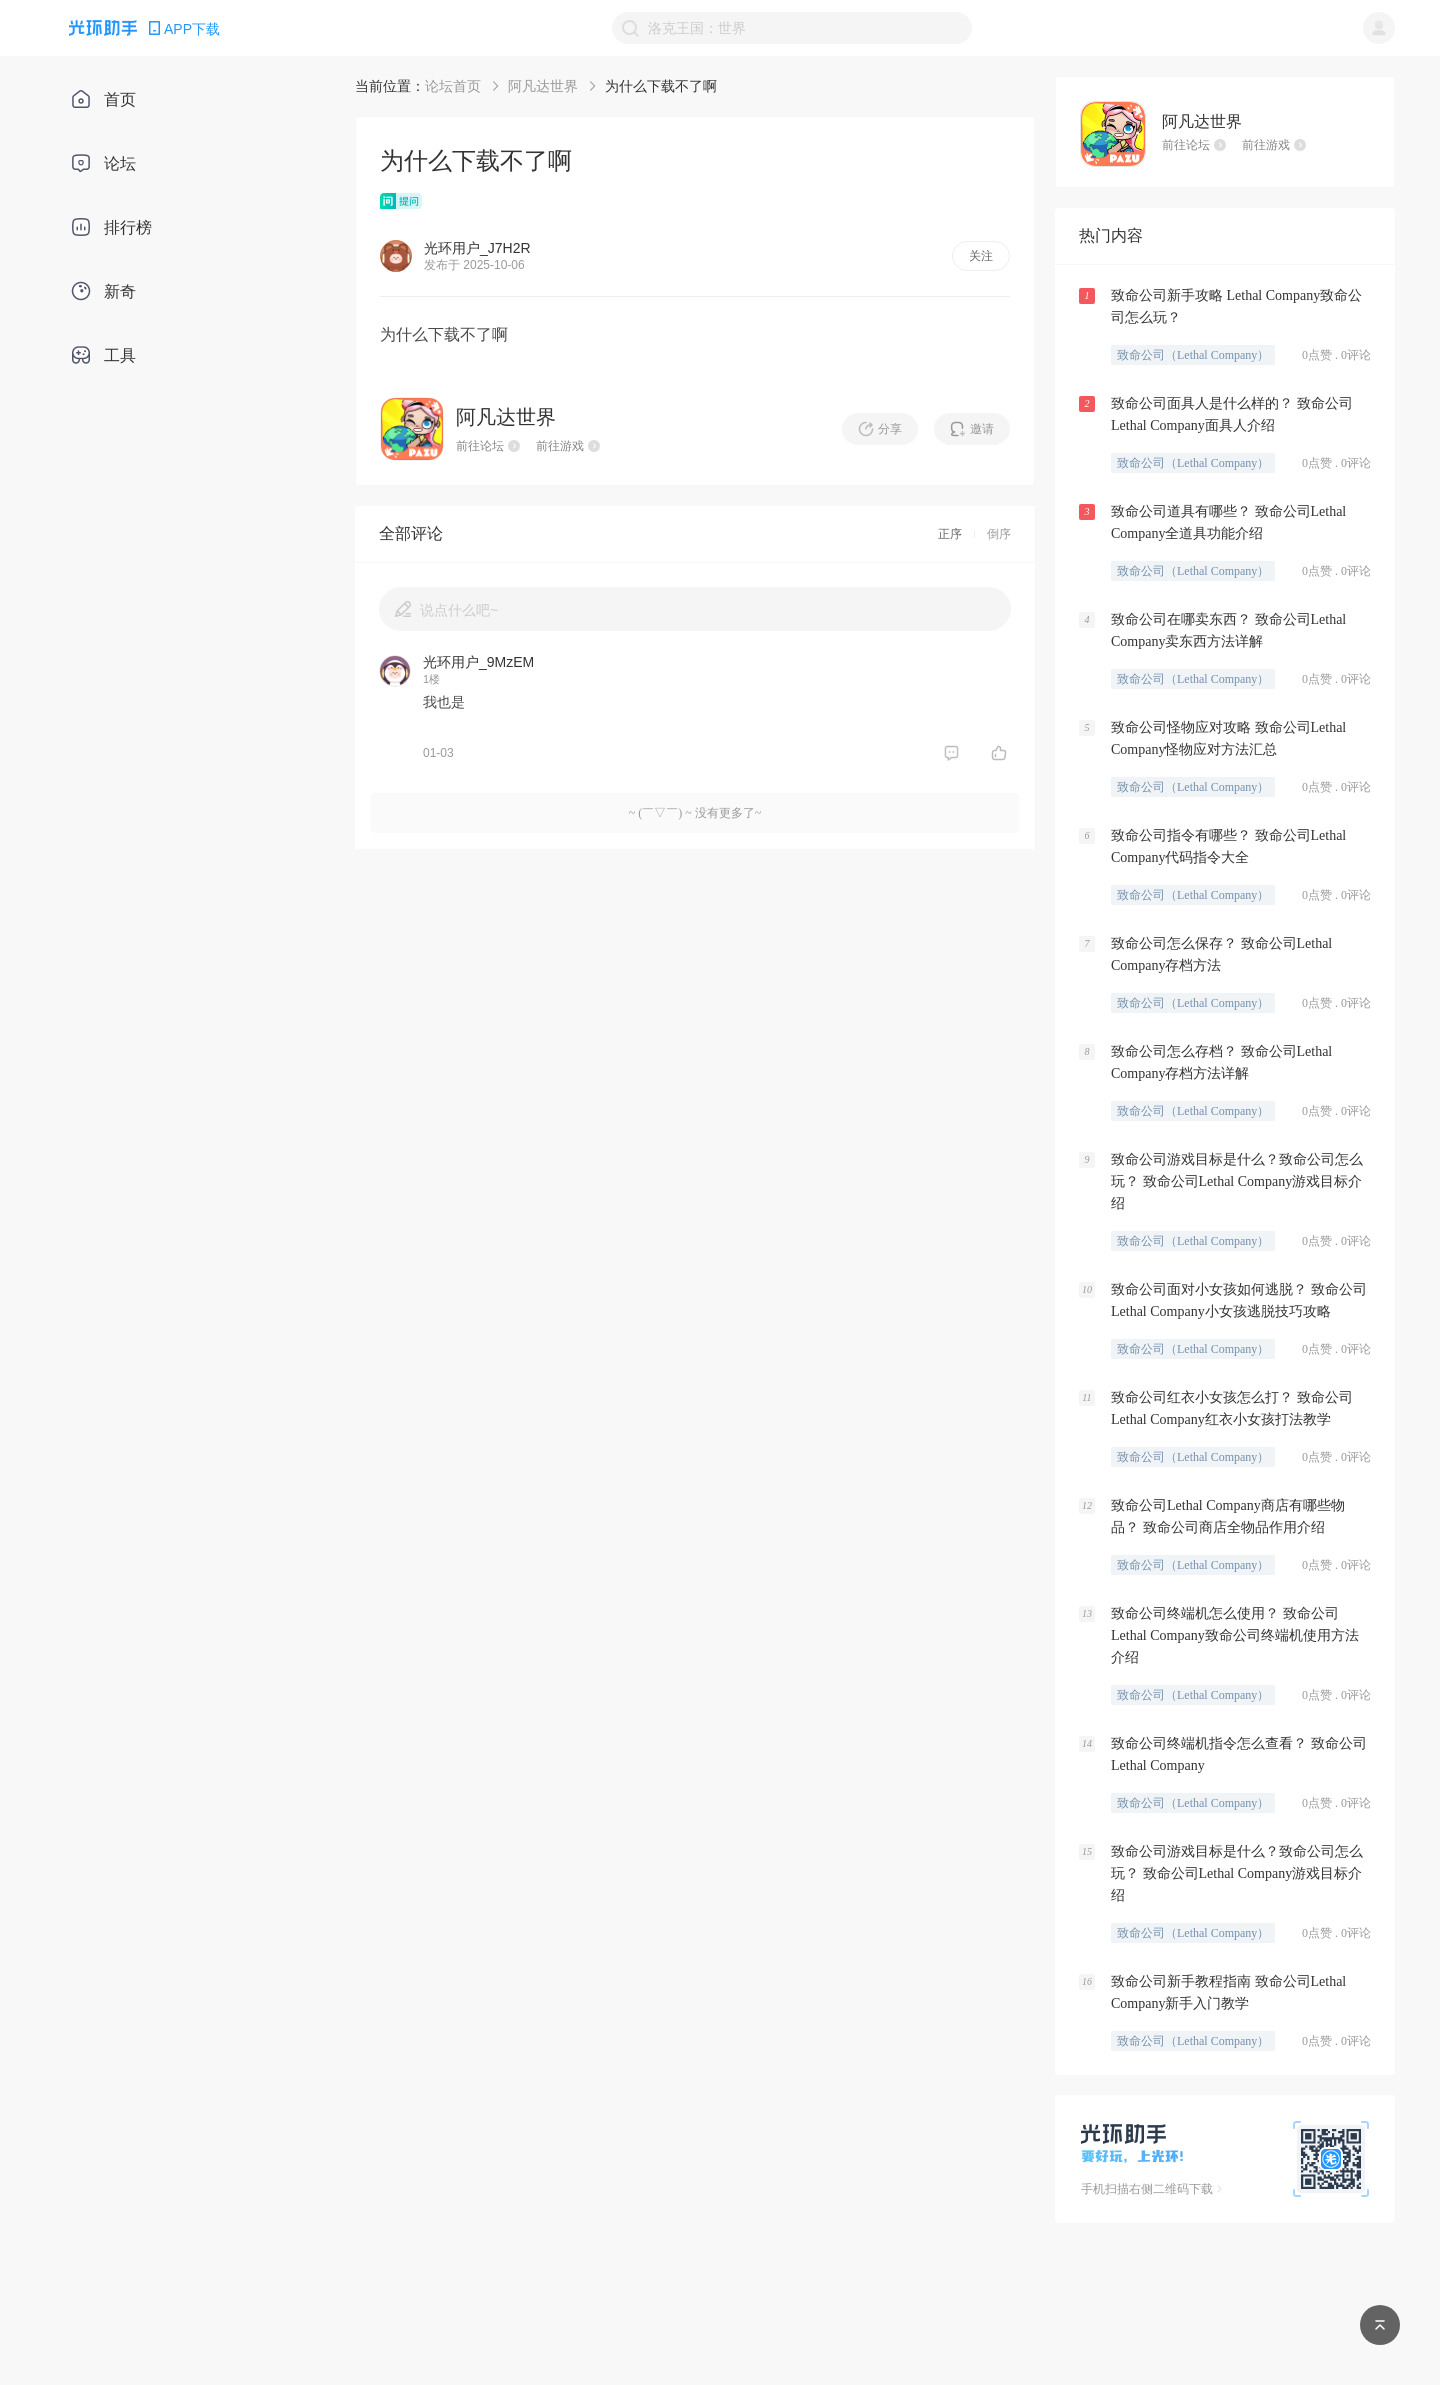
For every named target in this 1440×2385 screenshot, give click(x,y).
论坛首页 (453, 86)
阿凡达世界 (543, 86)
